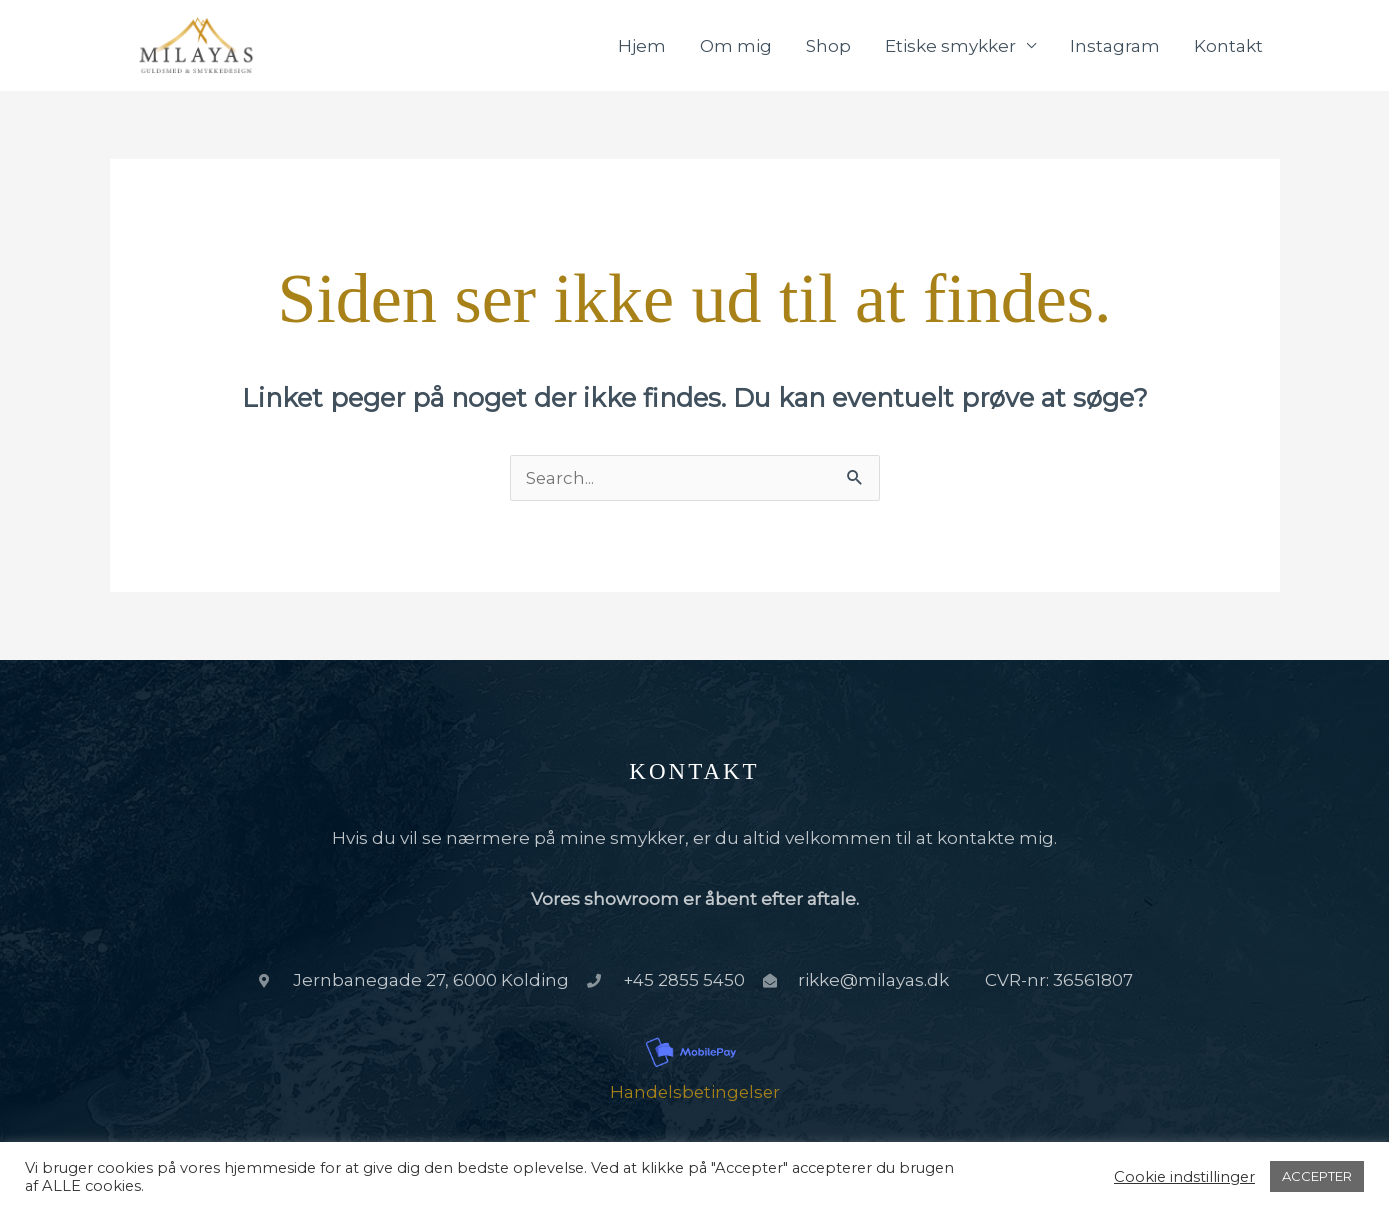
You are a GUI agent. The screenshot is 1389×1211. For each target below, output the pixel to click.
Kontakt (1228, 47)
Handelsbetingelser (695, 1095)
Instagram (1115, 47)
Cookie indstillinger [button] (1184, 1177)
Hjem (642, 47)
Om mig (736, 47)
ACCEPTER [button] (1317, 1176)
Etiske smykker (950, 47)
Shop (828, 47)
